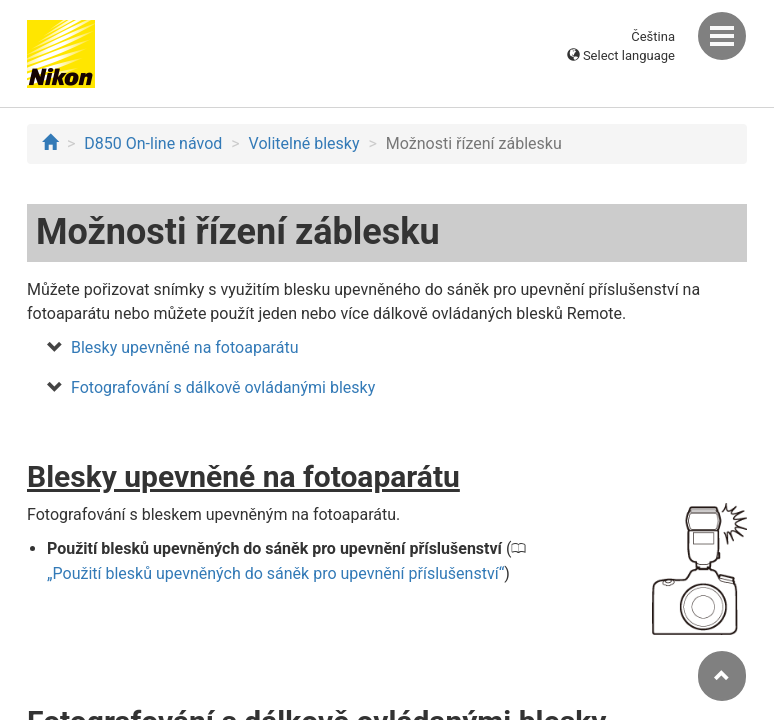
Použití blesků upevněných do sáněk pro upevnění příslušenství (276, 573)
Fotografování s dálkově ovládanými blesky (223, 387)
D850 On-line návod (153, 143)
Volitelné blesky (304, 143)
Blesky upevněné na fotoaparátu (184, 347)
